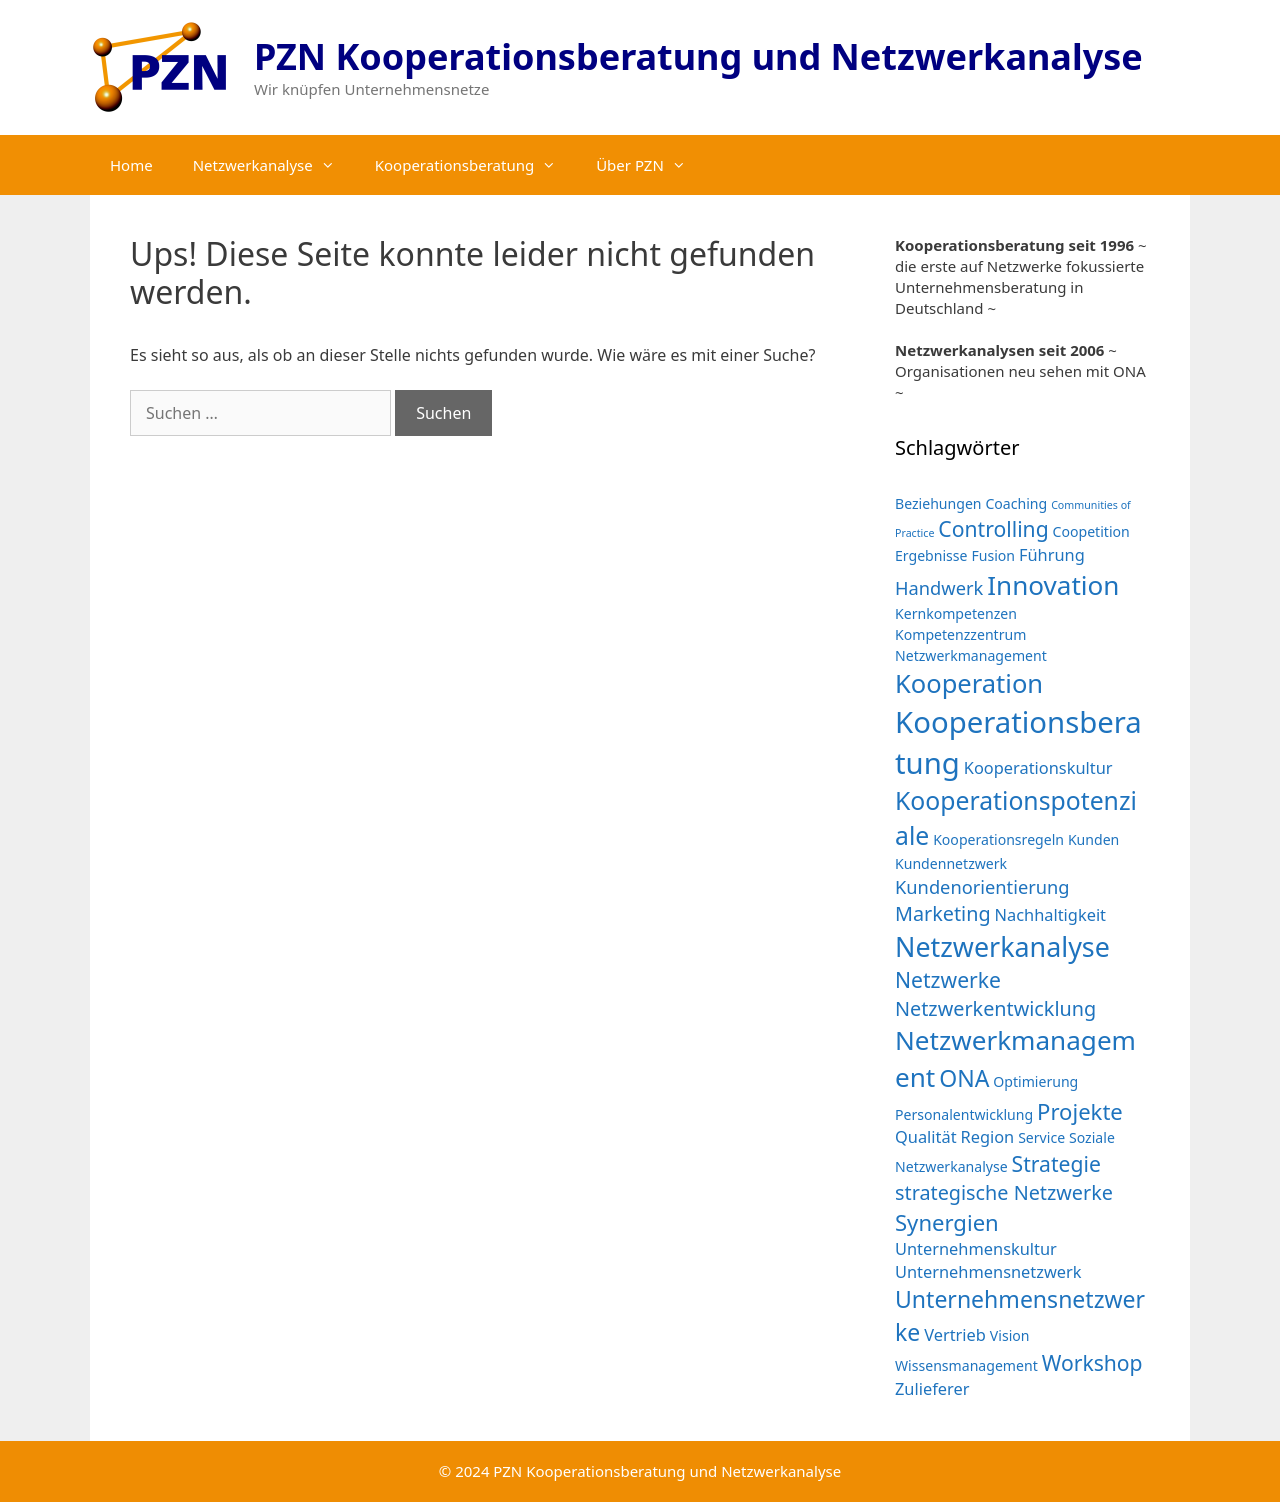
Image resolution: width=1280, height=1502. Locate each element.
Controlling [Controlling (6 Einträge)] (993, 528)
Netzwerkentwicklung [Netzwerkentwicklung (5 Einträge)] (995, 1008)
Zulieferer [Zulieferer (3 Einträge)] (932, 1388)
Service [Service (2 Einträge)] (1041, 1137)
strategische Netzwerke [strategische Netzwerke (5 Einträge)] (1004, 1192)
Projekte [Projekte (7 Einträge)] (1080, 1111)
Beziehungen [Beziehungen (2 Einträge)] (938, 503)
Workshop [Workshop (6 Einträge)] (1092, 1362)
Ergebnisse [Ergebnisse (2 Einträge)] (931, 555)
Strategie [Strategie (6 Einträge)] (1056, 1163)
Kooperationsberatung (475, 165)
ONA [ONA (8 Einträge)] (964, 1078)
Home (131, 165)
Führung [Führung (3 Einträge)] (1052, 554)
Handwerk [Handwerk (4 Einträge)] (939, 587)
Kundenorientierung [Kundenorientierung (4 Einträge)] (982, 886)
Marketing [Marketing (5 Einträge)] (943, 913)
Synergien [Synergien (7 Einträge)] (947, 1222)
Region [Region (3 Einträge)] (987, 1136)
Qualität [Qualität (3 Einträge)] (926, 1136)
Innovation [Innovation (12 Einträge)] (1053, 585)
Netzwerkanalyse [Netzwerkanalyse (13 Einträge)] (1002, 946)
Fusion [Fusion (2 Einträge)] (993, 555)
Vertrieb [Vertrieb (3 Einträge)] (955, 1334)
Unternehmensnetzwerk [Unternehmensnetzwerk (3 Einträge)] (988, 1271)
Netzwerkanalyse (274, 165)
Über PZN (651, 165)
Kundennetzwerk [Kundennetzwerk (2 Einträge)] (951, 863)
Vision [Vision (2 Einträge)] (1010, 1335)
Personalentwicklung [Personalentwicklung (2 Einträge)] (964, 1114)
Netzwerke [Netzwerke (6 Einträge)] (948, 979)
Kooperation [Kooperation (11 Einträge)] (969, 683)
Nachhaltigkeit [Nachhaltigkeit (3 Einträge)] (1050, 914)
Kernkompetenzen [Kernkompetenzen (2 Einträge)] (956, 613)
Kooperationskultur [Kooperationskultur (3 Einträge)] (1038, 767)
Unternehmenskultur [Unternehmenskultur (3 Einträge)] (976, 1248)
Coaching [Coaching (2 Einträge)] (1016, 503)
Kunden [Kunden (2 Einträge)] (1093, 839)
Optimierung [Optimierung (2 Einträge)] (1035, 1081)
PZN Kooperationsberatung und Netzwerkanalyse (698, 56)
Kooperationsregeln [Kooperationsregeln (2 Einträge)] (998, 839)
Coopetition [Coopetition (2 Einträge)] (1091, 531)
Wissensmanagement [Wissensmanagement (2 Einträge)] (966, 1365)
